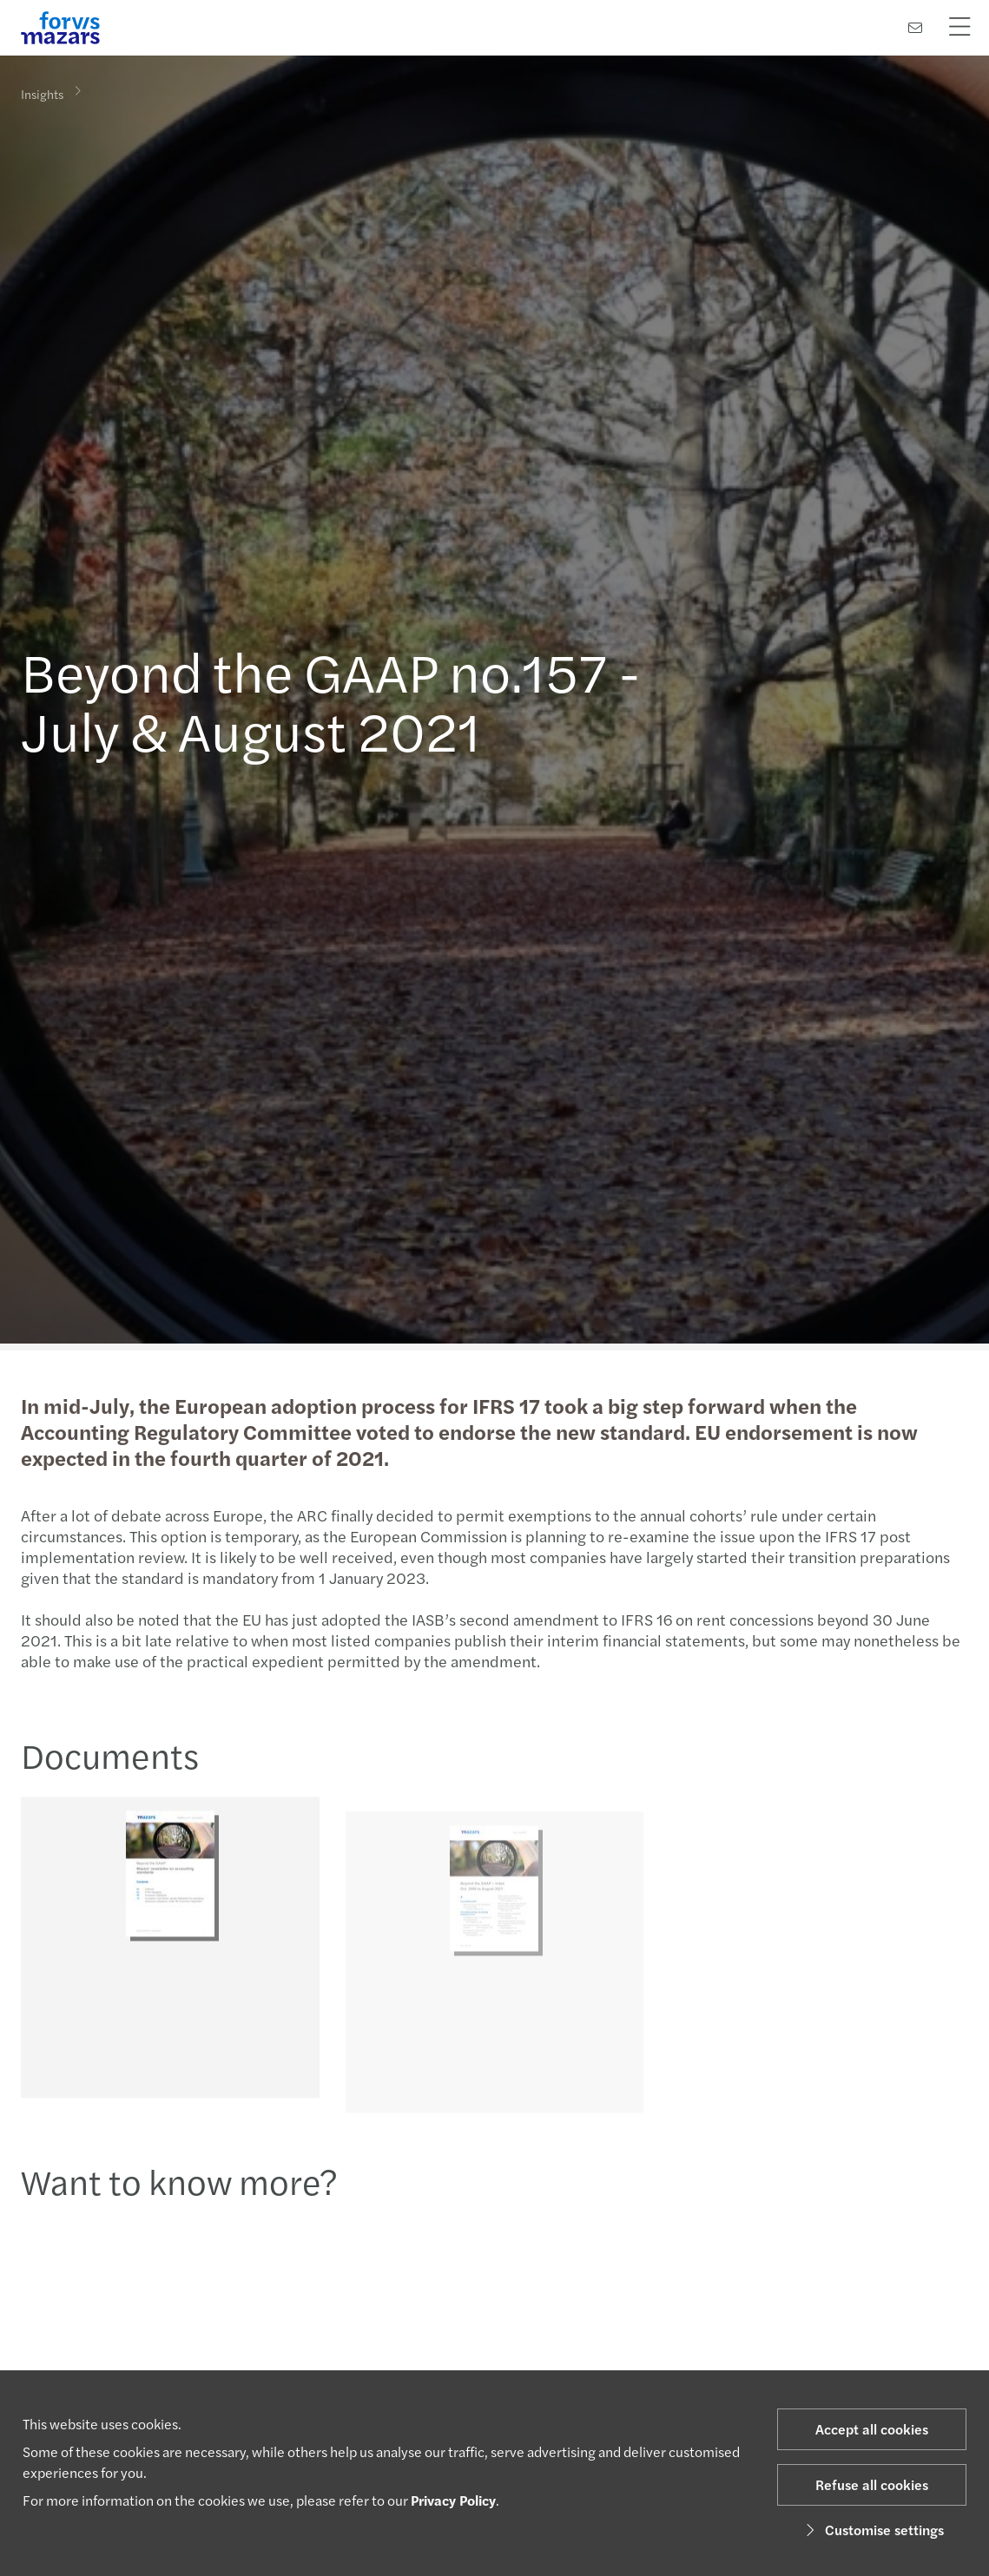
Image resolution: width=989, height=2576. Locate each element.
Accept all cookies (871, 2429)
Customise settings (872, 2530)
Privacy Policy (453, 2500)
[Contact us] (915, 27)
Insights (42, 93)
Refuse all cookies (871, 2484)
